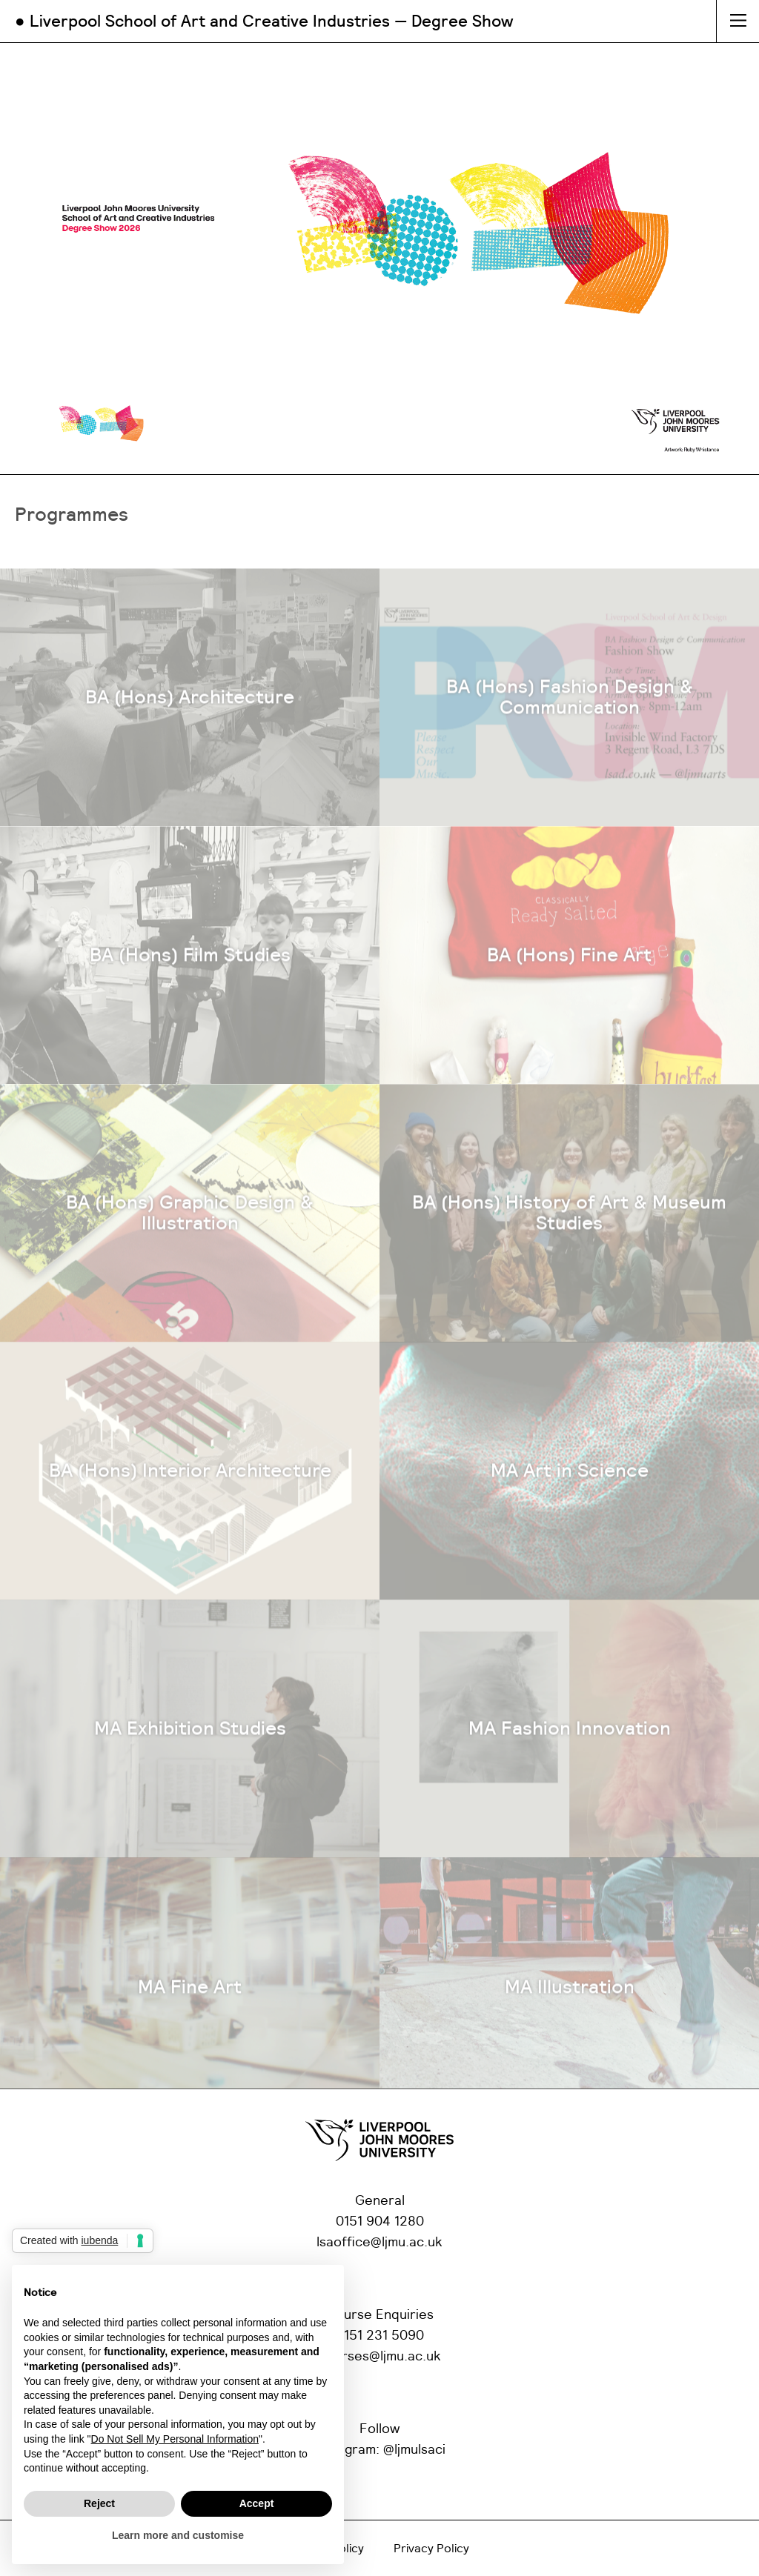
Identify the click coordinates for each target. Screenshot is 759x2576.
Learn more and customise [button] (178, 2535)
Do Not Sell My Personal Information (175, 2439)
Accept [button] (256, 2503)
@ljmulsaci (414, 2450)
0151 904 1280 (380, 2222)
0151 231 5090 (380, 2336)
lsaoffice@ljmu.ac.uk (379, 2242)
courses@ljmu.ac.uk (380, 2356)
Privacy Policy (431, 2549)
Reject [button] (99, 2503)
